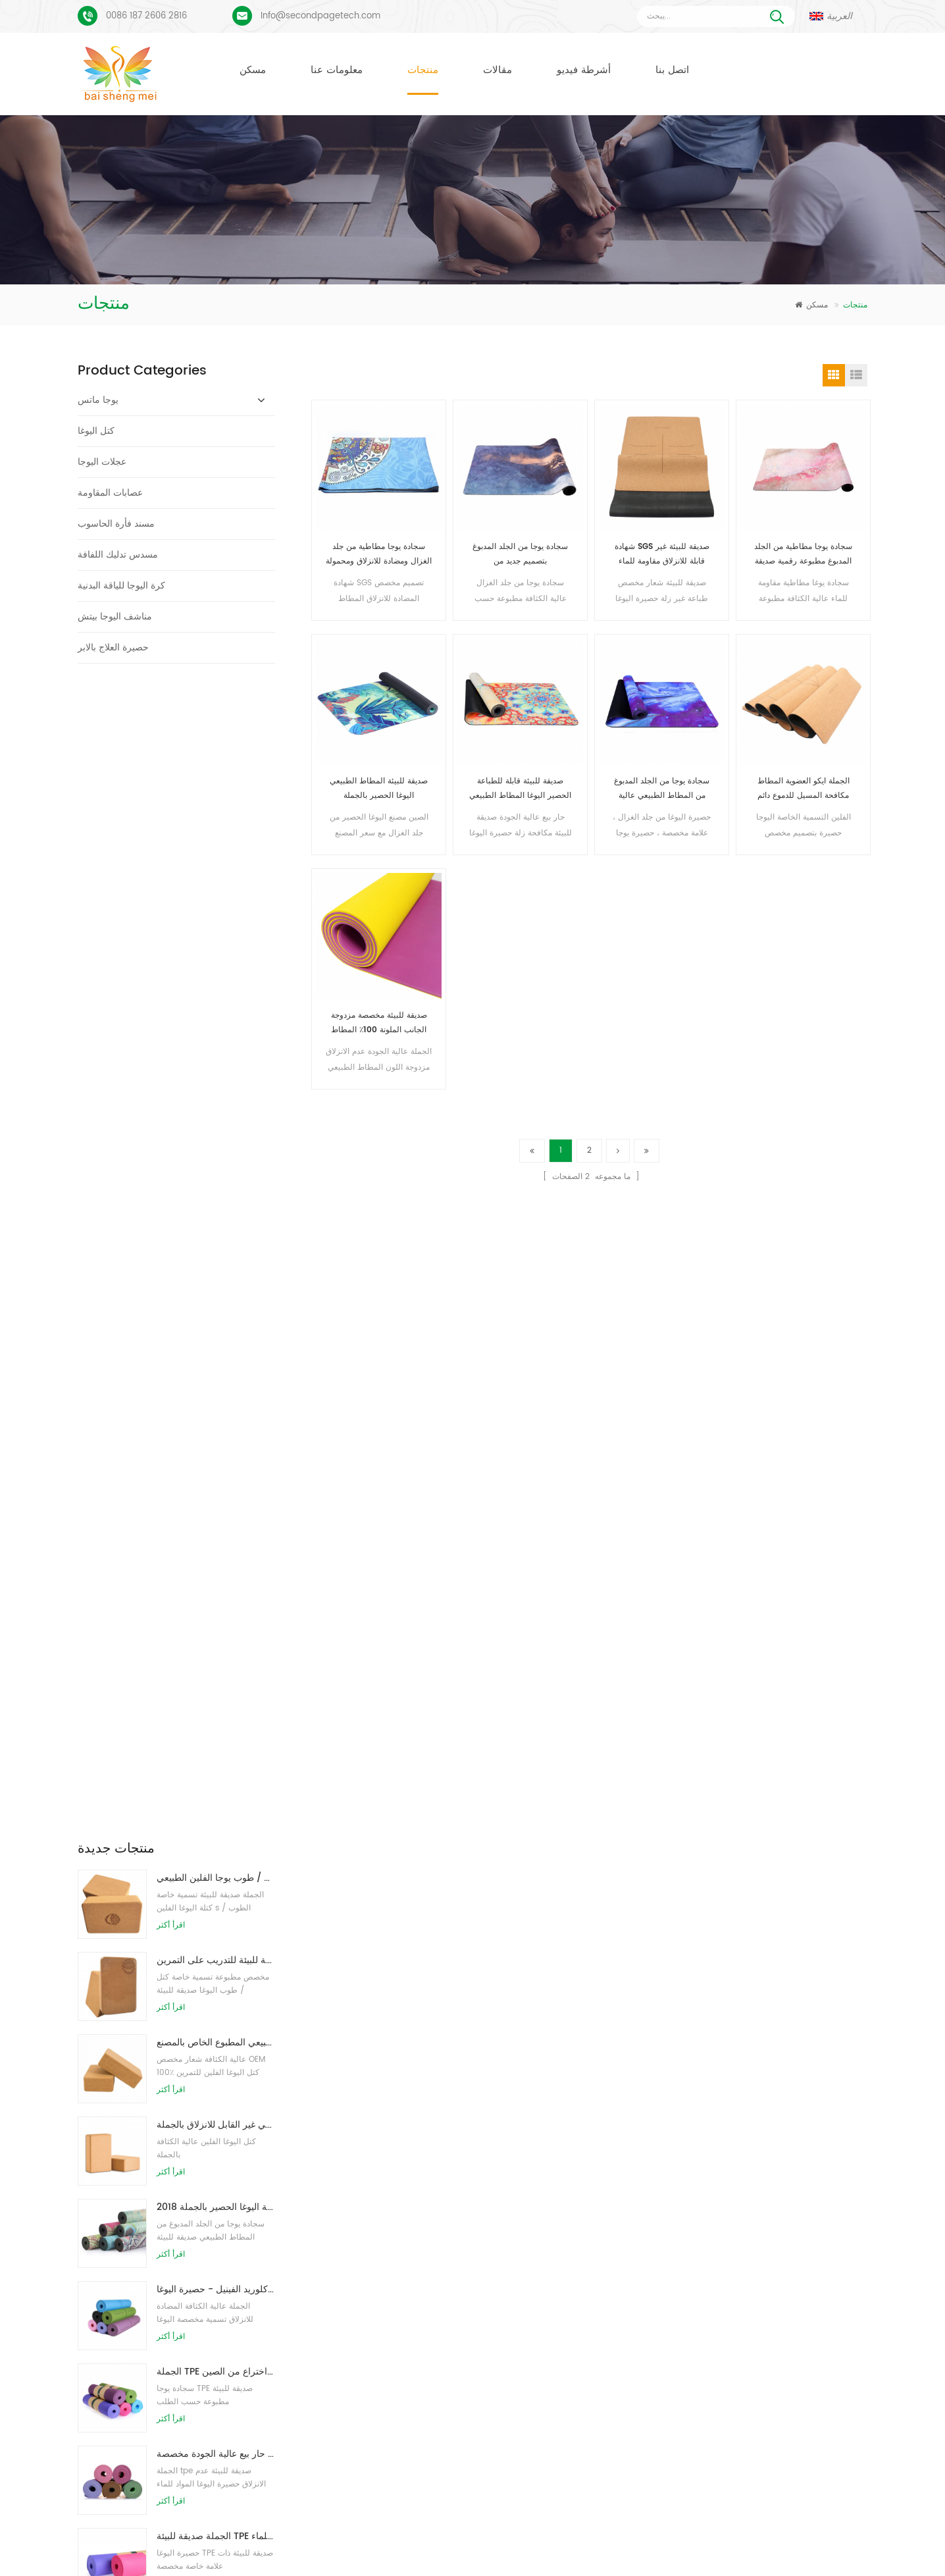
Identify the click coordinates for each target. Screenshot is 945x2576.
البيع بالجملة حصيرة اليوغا (396, 2413)
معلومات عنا (337, 70)
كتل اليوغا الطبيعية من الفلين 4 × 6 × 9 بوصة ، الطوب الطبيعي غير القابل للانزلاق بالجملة (216, 972)
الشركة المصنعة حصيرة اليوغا (402, 2319)
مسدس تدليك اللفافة (118, 554)
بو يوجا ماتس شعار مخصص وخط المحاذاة (177, 2303)
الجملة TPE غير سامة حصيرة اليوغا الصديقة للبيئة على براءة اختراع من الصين (216, 1219)
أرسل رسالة (289, 2108)
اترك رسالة (855, 2564)
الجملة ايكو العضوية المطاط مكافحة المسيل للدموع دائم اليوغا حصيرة (803, 789)
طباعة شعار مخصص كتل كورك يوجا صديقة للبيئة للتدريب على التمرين (216, 808)
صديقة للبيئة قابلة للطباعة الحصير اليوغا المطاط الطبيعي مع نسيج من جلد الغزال (520, 789)
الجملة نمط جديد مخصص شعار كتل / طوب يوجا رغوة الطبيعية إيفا (216, 1466)
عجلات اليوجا (102, 461)
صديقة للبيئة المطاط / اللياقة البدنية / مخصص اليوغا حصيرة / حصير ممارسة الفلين (216, 1631)
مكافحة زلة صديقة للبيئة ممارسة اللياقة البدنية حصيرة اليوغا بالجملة (612, 2224)
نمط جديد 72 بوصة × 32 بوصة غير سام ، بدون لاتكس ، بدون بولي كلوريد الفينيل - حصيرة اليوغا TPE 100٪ (216, 1137)
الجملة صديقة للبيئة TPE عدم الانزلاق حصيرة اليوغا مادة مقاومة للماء (216, 1384)
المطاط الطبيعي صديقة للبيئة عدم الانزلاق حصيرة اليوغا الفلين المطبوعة (620, 2271)
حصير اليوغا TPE (380, 2224)
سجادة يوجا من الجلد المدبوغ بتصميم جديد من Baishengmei (520, 554)
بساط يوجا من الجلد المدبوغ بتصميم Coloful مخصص (197, 2220)
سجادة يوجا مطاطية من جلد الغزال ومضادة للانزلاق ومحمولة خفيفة (379, 554)
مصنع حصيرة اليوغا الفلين (395, 2342)
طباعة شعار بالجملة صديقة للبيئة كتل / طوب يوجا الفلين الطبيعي (216, 725)
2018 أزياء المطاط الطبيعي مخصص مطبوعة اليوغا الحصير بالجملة (216, 1055)
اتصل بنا (672, 70)
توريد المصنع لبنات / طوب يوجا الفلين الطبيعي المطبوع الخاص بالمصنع (216, 890)
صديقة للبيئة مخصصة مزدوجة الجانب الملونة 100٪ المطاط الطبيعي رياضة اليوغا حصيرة (379, 1023)
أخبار (518, 2545)
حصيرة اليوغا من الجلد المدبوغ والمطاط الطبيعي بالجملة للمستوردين (614, 2248)
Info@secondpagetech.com (320, 16)
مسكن (253, 70)
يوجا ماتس (98, 399)
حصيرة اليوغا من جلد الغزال (399, 2248)
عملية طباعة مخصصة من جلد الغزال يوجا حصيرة (188, 2261)
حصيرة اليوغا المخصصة (391, 2295)
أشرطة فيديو (584, 70)
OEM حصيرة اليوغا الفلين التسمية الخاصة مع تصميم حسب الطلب (216, 1548)
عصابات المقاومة (110, 492)
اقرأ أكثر (171, 773)
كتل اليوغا (96, 430)
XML (792, 2545)
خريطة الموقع (698, 2545)
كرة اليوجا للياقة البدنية (121, 585)
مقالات (497, 70)
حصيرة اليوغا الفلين (386, 2271)
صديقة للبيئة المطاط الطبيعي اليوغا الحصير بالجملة (379, 788)
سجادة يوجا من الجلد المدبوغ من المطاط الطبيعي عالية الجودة (661, 789)
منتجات (422, 70)
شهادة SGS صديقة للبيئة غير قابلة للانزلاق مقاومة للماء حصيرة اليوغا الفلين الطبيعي (662, 554)
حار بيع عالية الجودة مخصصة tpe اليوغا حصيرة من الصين (216, 1301)
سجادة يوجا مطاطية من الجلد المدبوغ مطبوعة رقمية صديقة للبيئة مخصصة (803, 554)
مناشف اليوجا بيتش (115, 616)
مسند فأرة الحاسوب (116, 523)
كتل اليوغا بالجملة (383, 2366)
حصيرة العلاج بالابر (113, 647)
